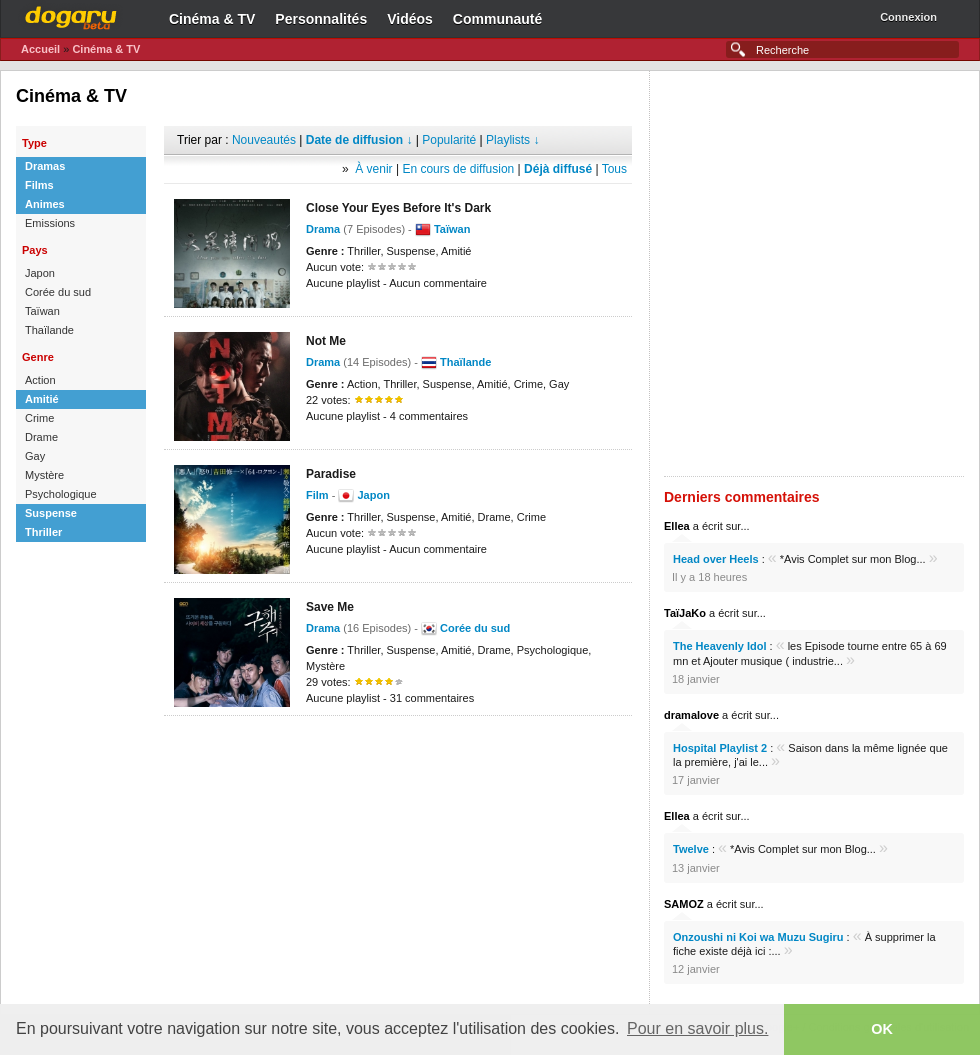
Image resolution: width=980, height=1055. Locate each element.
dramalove (691, 715)
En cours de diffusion (458, 169)
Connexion (908, 17)
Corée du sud (475, 628)
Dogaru (71, 15)
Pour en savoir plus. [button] (697, 1028)
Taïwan (452, 229)
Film (317, 495)
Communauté (497, 19)
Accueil (40, 49)
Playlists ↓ (512, 140)
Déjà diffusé (558, 169)
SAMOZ (684, 904)
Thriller (43, 532)
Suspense (51, 513)
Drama (323, 628)
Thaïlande (465, 362)
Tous (614, 169)
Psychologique (61, 494)
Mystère (44, 475)
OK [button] (882, 1029)
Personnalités (321, 19)
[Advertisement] (398, 816)
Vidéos (410, 19)
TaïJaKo (685, 613)
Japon (373, 495)
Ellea (677, 526)
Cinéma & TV (212, 19)
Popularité (449, 140)
